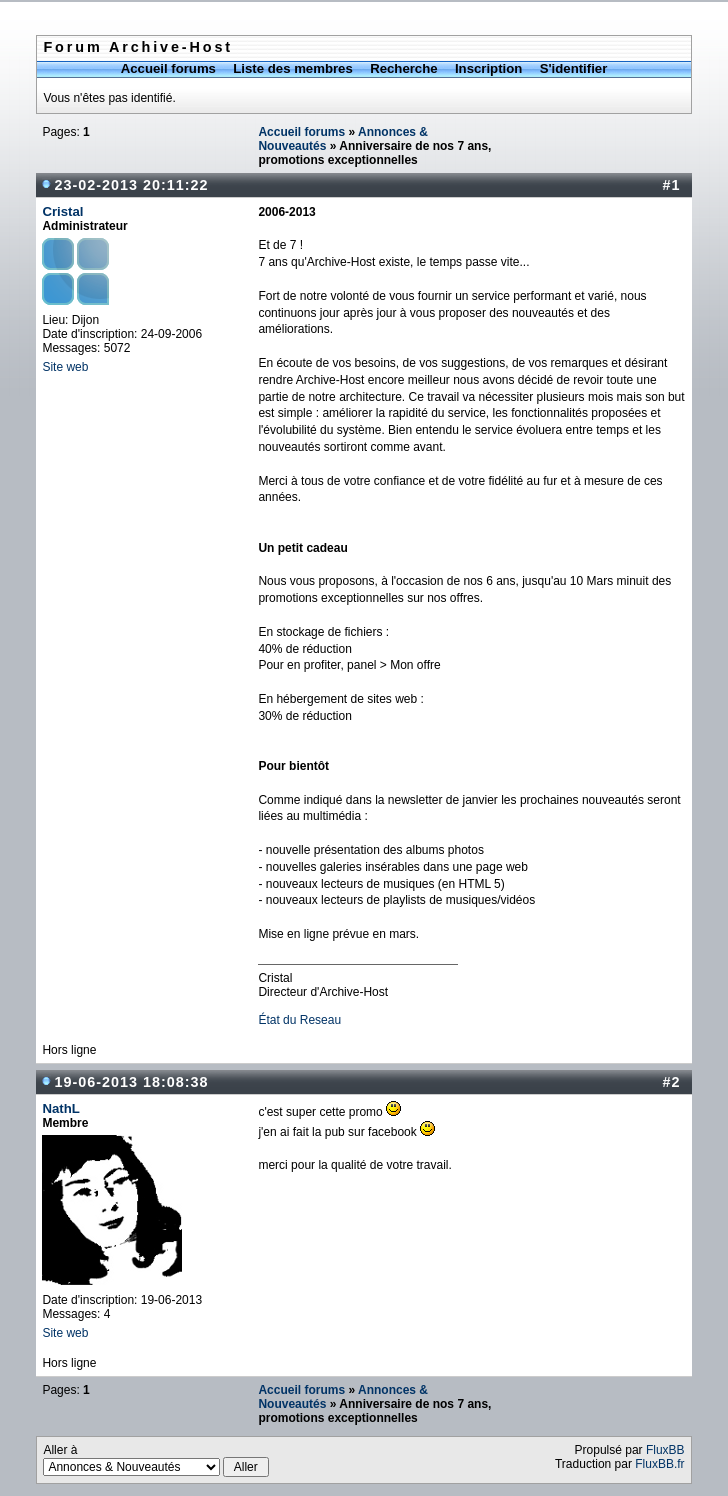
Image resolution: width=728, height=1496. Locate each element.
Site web (65, 367)
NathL (60, 1108)
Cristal (62, 211)
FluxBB (665, 1450)
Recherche (403, 68)
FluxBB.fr (659, 1464)
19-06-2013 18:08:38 (131, 1082)
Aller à (156, 1460)
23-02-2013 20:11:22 (131, 185)
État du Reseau (299, 1020)
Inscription (488, 68)
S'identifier (574, 68)
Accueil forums (168, 68)
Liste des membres (292, 68)
